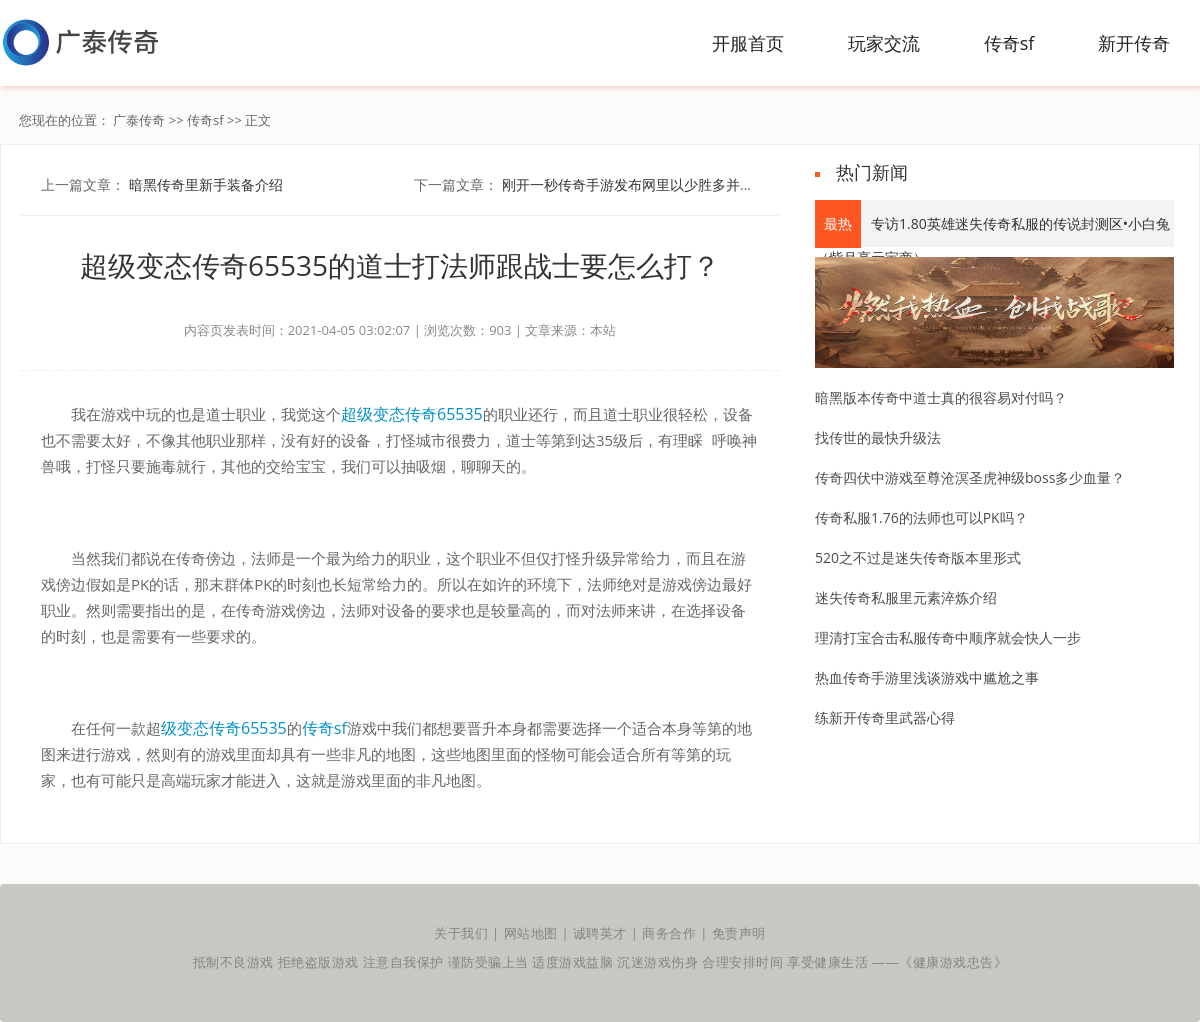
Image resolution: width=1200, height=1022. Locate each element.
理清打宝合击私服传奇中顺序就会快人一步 (948, 637)
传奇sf (205, 120)
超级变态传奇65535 (412, 414)
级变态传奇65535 (224, 728)
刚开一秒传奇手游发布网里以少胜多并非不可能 (649, 184)
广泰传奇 (139, 120)
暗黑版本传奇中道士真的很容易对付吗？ (941, 397)
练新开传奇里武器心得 (885, 717)
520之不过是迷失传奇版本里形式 (918, 557)
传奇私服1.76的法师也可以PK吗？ (921, 517)
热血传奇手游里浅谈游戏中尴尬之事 (927, 677)
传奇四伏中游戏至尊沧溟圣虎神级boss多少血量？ (970, 477)
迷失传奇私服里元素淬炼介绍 (906, 597)
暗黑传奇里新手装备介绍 (206, 184)
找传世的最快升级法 (878, 437)
